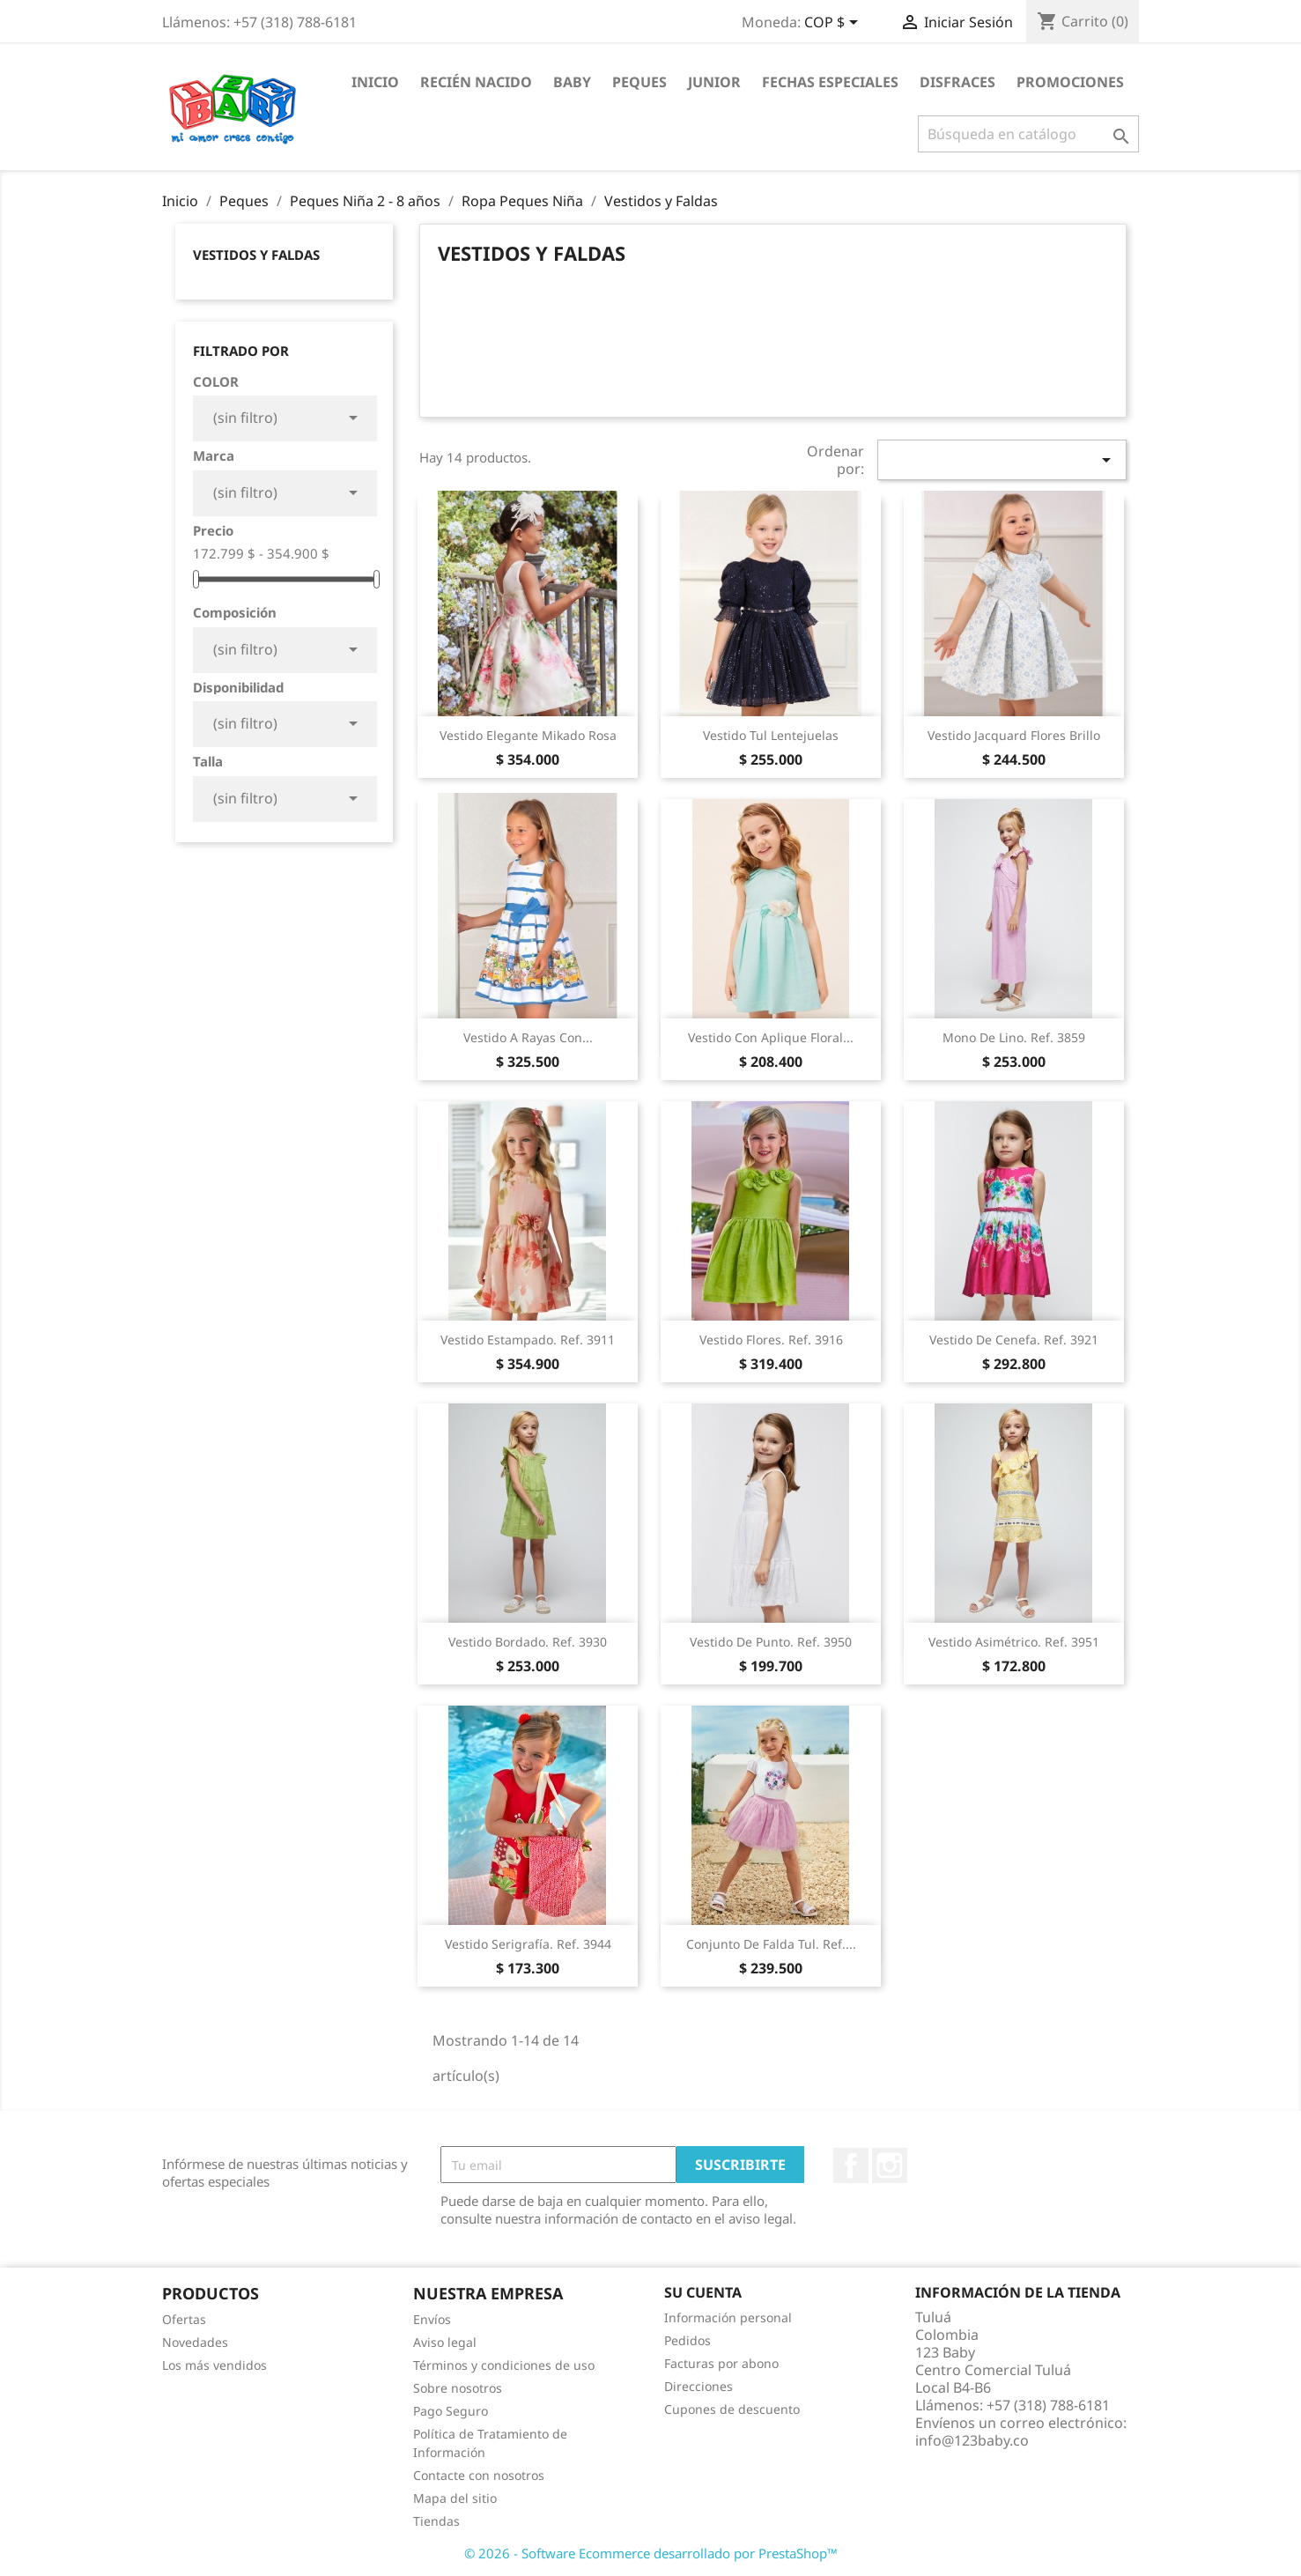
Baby (572, 82)
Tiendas (436, 2521)
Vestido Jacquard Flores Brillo (1014, 735)
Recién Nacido (476, 82)
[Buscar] (1028, 133)
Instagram (889, 2165)
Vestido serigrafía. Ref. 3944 (528, 1944)
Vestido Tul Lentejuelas (771, 735)
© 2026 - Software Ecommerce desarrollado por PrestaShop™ (651, 2553)
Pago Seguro (450, 2410)
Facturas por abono (721, 2363)
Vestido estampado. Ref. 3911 (527, 1339)
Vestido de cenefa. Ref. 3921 (1013, 1339)
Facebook (851, 2165)
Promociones (1070, 82)
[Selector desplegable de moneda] (834, 23)
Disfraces (957, 82)
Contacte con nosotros (478, 2475)
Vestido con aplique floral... (771, 1037)
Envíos (432, 2319)
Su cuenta (703, 2292)
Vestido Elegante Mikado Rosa (528, 735)
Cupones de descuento (732, 2409)
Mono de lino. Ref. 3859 (1013, 1037)
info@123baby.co (972, 2440)
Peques (639, 82)
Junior (714, 82)
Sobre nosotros (457, 2388)
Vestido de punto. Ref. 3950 (771, 1641)
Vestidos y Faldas (256, 254)
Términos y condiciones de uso (504, 2365)
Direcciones (698, 2386)
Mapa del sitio (455, 2498)
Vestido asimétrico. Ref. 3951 (1013, 1641)
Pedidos (687, 2340)
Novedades (195, 2342)
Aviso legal (445, 2342)
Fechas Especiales (830, 82)
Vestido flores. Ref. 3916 (771, 1339)
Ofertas (184, 2319)
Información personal (728, 2317)
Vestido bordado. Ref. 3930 (527, 1641)
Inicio (375, 82)
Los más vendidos (214, 2365)
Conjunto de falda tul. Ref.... (771, 1944)
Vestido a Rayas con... (528, 1037)
